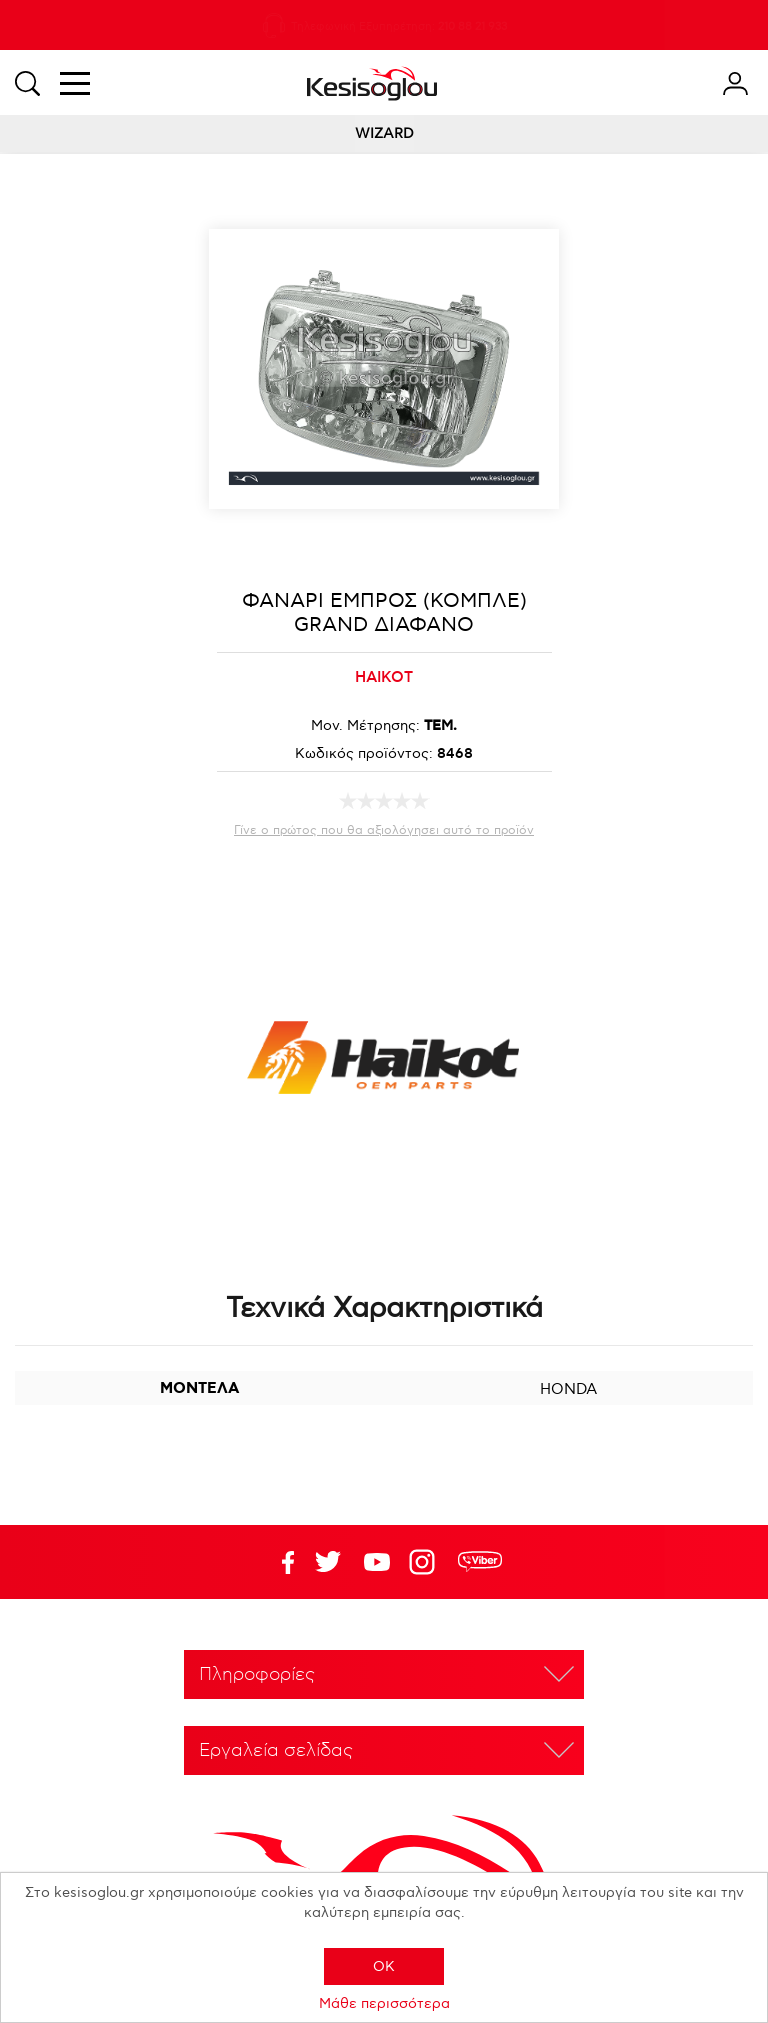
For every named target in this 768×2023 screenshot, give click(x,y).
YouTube (328, 1562)
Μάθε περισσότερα (384, 2003)
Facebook (279, 1562)
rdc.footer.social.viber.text (480, 1562)
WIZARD (384, 133)
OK (384, 1966)
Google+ (426, 1562)
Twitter (377, 1562)
